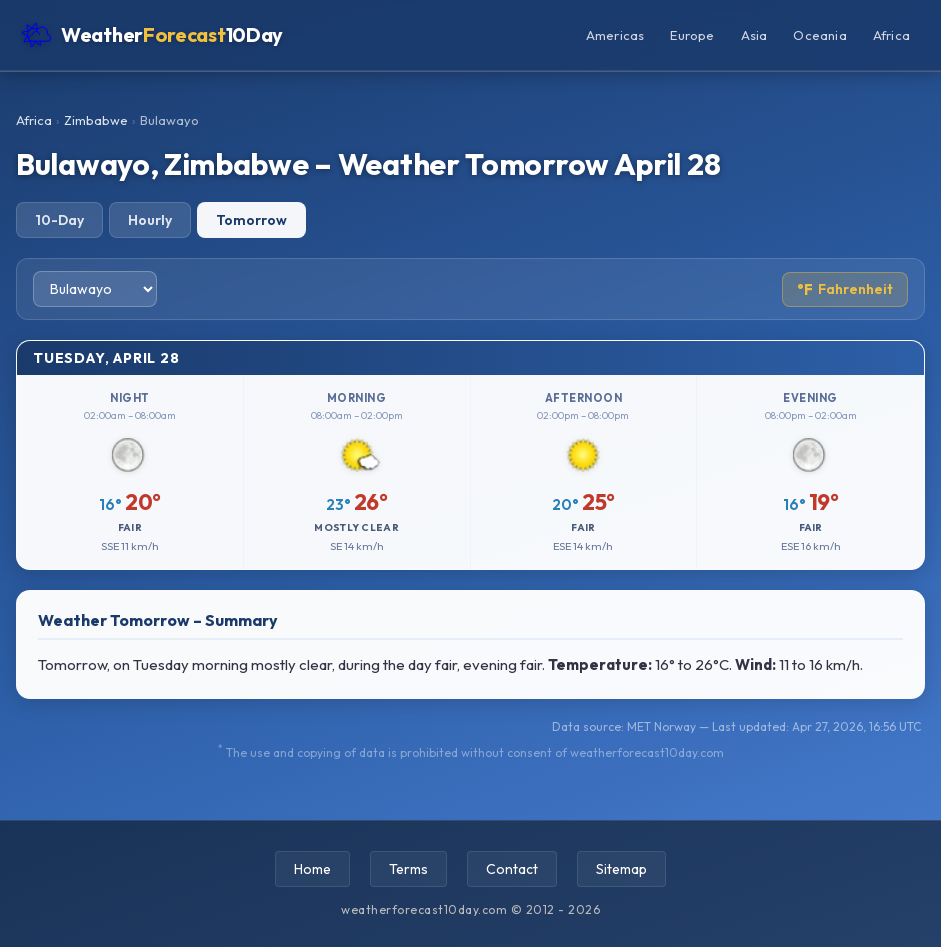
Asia (754, 35)
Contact (512, 869)
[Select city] (95, 289)
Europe (692, 35)
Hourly (150, 220)
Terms (408, 869)
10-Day (59, 220)
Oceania (819, 35)
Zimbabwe (96, 120)
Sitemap (621, 869)
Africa (891, 35)
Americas (615, 35)
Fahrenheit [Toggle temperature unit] (845, 289)
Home (312, 869)
